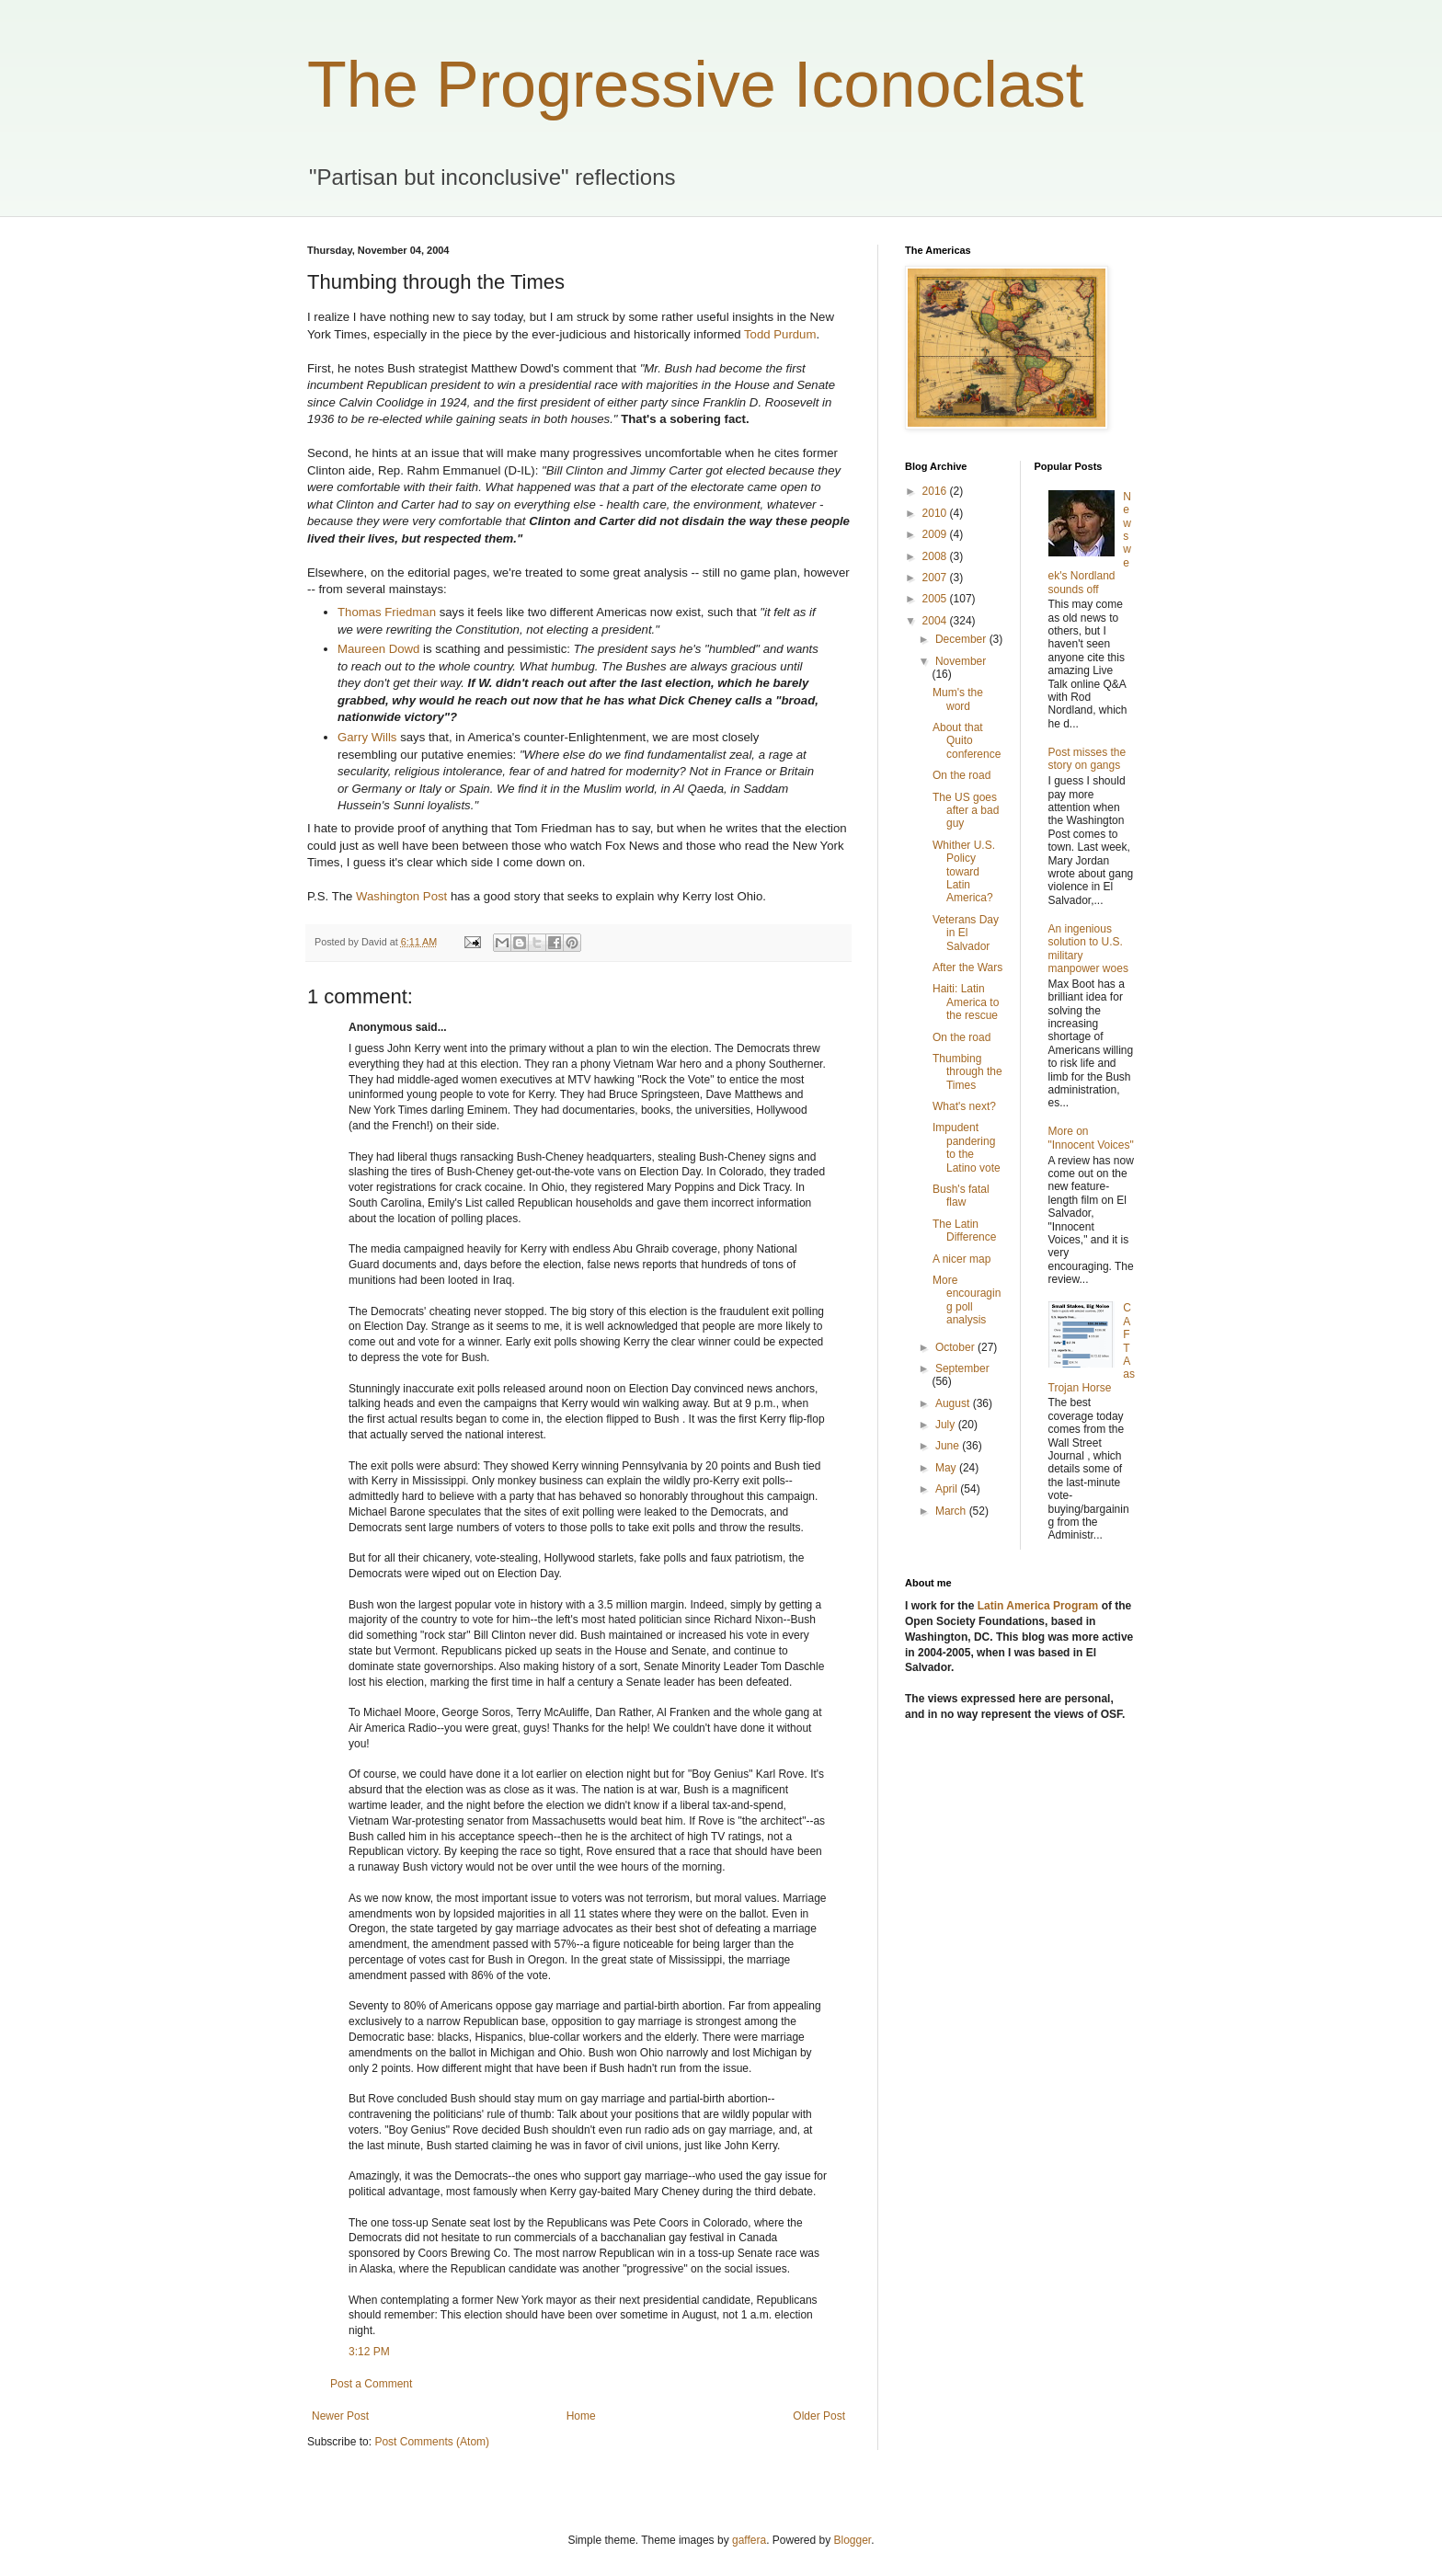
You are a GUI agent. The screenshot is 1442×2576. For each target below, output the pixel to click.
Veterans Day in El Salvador (966, 933)
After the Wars (967, 967)
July (946, 1424)
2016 (936, 491)
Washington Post (401, 896)
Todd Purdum (780, 334)
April (947, 1489)
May (947, 1467)
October (956, 1347)
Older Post (819, 2416)
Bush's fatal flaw (961, 1195)
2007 (936, 577)
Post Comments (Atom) (431, 2441)
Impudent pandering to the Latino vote (967, 1147)
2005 (936, 598)
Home (581, 2416)
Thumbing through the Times (967, 1072)
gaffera (749, 2540)
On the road (961, 775)
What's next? (964, 1106)
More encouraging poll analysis (967, 1300)
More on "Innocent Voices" (1091, 1138)
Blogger (853, 2540)
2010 (936, 513)
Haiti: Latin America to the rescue (966, 1002)
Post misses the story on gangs (1087, 759)
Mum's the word (958, 699)
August (954, 1403)
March (952, 1511)
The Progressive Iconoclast (695, 84)
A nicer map (961, 1259)
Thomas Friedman (387, 612)
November (960, 661)
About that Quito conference (967, 741)
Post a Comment (371, 2383)
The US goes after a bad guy (966, 810)
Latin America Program (1038, 1605)
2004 (936, 620)
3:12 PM (369, 2351)
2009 (936, 534)
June (948, 1445)
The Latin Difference (964, 1230)
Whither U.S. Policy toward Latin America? (964, 872)
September (962, 1368)
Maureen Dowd (378, 649)
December (962, 639)
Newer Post (340, 2416)
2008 (936, 556)
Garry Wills (367, 737)
